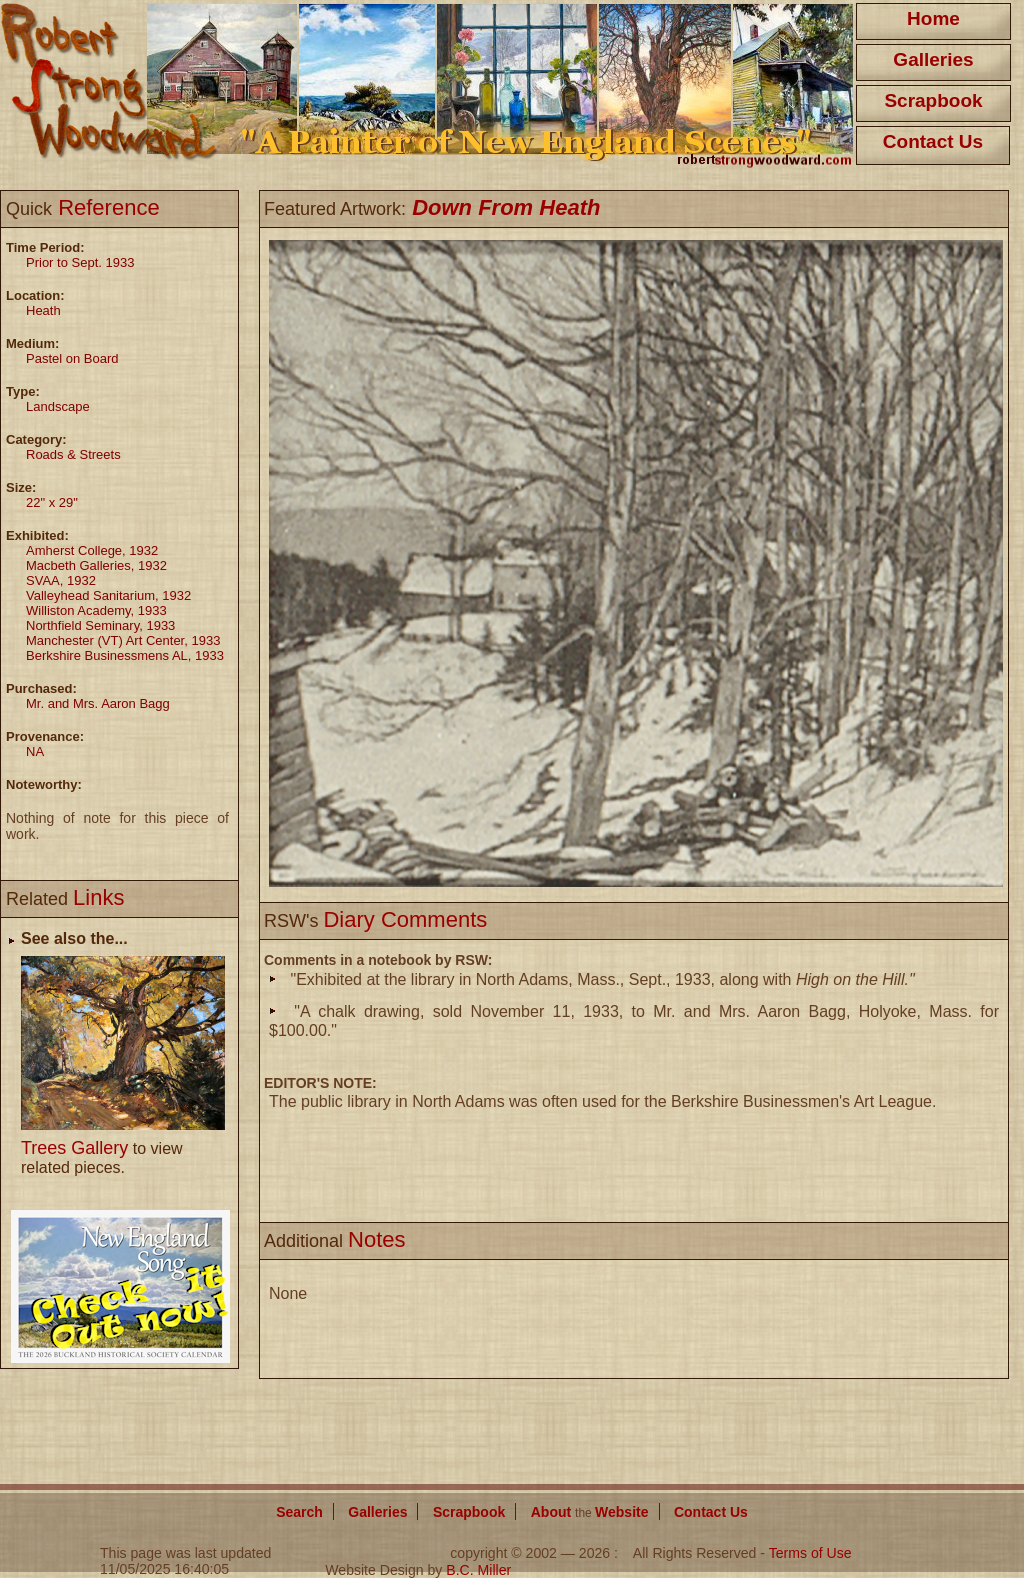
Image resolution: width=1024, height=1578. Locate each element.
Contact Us (933, 141)
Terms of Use (810, 1553)
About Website (590, 1512)
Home (933, 18)
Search (299, 1512)
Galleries (933, 59)
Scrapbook (933, 100)
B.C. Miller (478, 1570)
